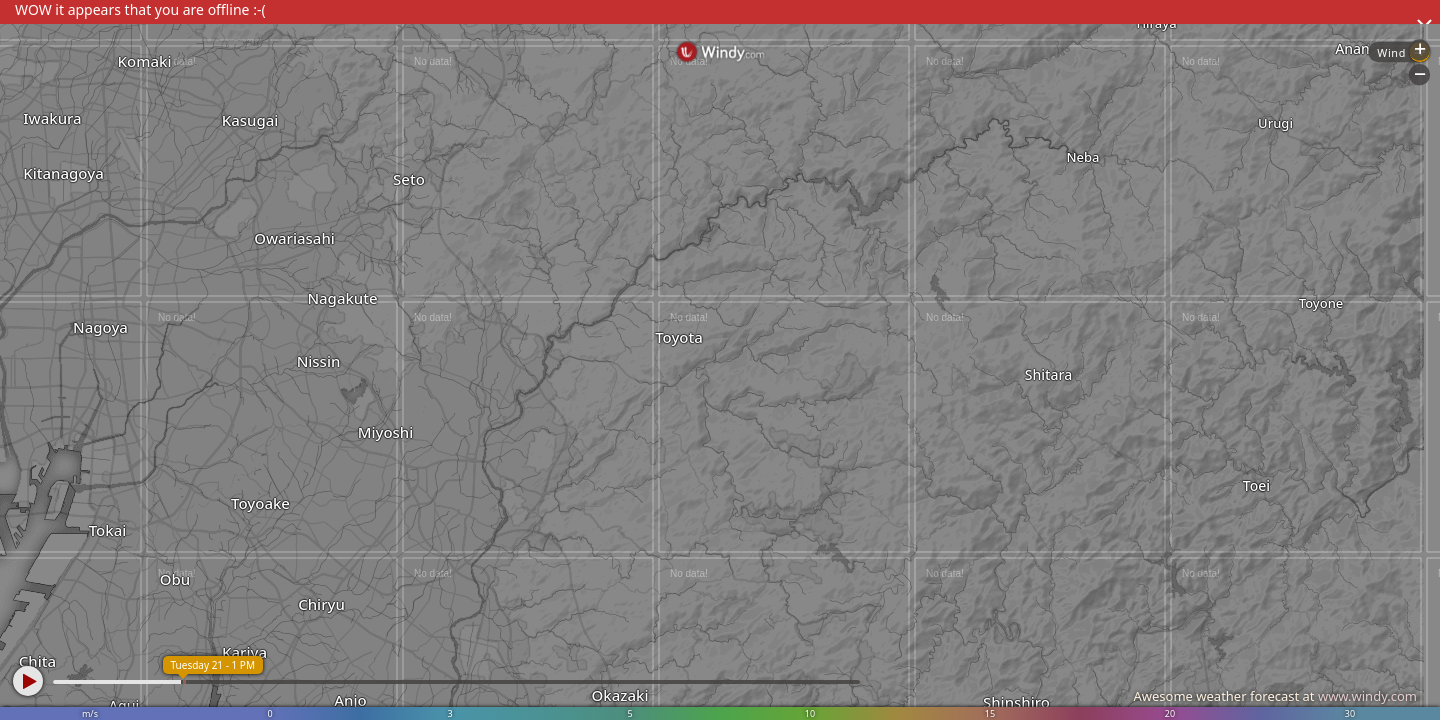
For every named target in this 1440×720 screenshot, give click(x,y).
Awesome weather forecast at (1275, 696)
